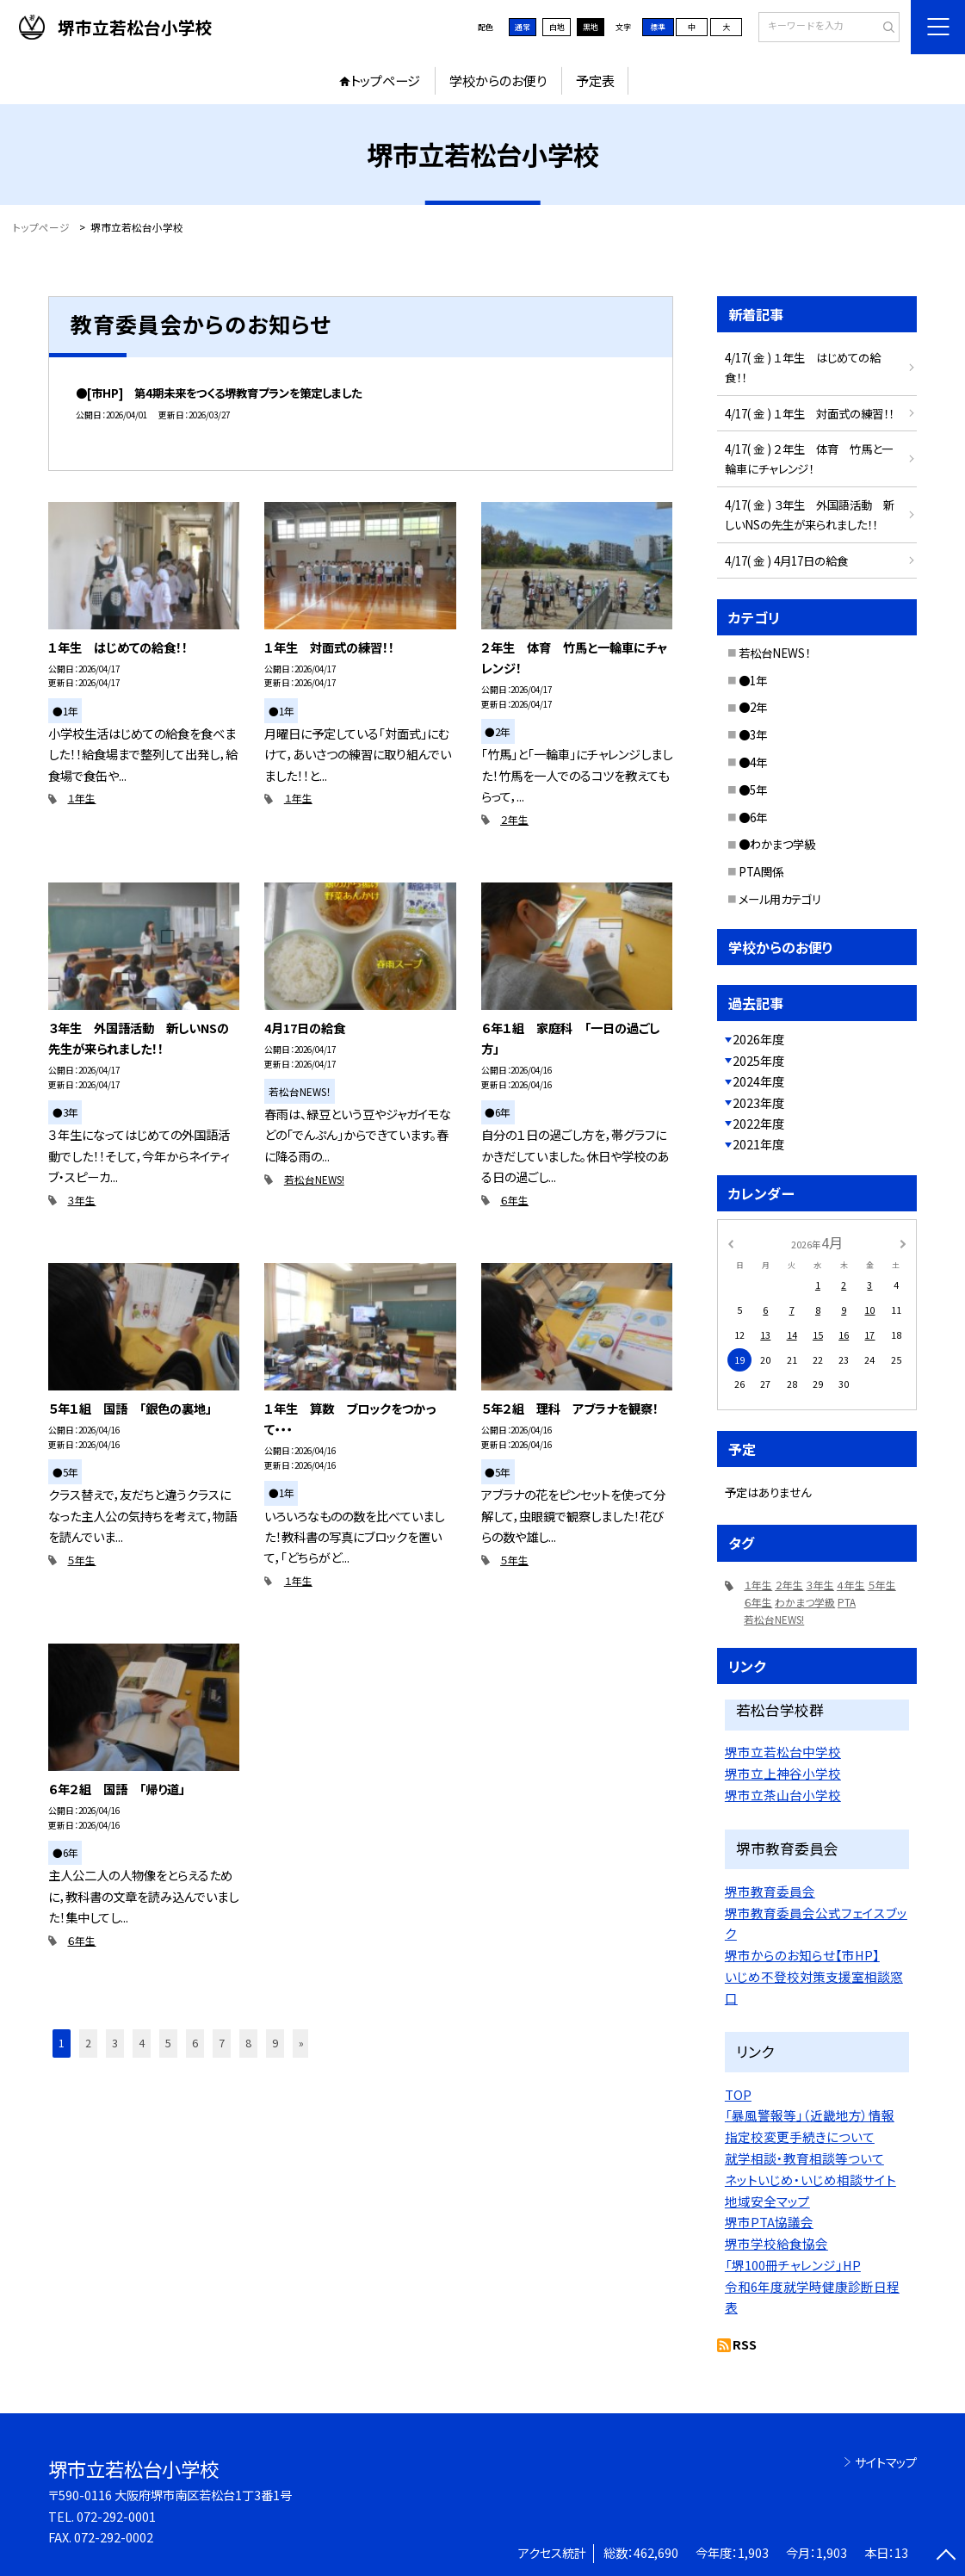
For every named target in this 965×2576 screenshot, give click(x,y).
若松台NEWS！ (774, 652)
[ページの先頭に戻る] (945, 2556)
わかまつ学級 (805, 1602)
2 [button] (88, 2042)
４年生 (851, 1584)
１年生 (81, 797)
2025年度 (758, 1060)
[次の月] (903, 1242)
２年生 (514, 819)
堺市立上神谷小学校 (783, 1773)
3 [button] (115, 2042)
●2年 (753, 706)
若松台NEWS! (314, 1179)
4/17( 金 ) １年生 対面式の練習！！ (809, 413)
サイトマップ (886, 2462)
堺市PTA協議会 (769, 2222)
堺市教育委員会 (770, 1891)
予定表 (595, 80)
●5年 (753, 789)
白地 (557, 27)
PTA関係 (761, 871)
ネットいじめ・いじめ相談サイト (810, 2179)
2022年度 (758, 1123)
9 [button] (275, 2042)
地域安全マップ (767, 2201)
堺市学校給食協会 (776, 2243)
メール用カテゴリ (780, 898)
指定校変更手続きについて (800, 2136)
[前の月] (730, 1242)
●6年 (753, 817)
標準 (657, 27)
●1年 (753, 680)
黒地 (590, 27)
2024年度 (758, 1081)
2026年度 (758, 1039)
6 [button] (195, 2042)
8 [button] (248, 2042)
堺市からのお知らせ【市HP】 (802, 1955)
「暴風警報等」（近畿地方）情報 (809, 2115)
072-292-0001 (116, 2516)
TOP (738, 2094)
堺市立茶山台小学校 (783, 1795)
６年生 (514, 1199)
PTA (847, 1602)
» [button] (301, 2042)
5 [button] (168, 2042)
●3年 (753, 734)
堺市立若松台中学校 (783, 1752)
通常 (522, 27)
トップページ (385, 80)
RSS (745, 2344)
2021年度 (758, 1144)
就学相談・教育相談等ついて (804, 2158)
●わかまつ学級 (777, 843)
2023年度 (758, 1102)
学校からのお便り (498, 80)
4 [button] (142, 2042)
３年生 (81, 1199)
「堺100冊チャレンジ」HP (793, 2265)
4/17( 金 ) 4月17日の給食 (786, 560)
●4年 (753, 762)
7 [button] (222, 2042)
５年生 (81, 1559)
